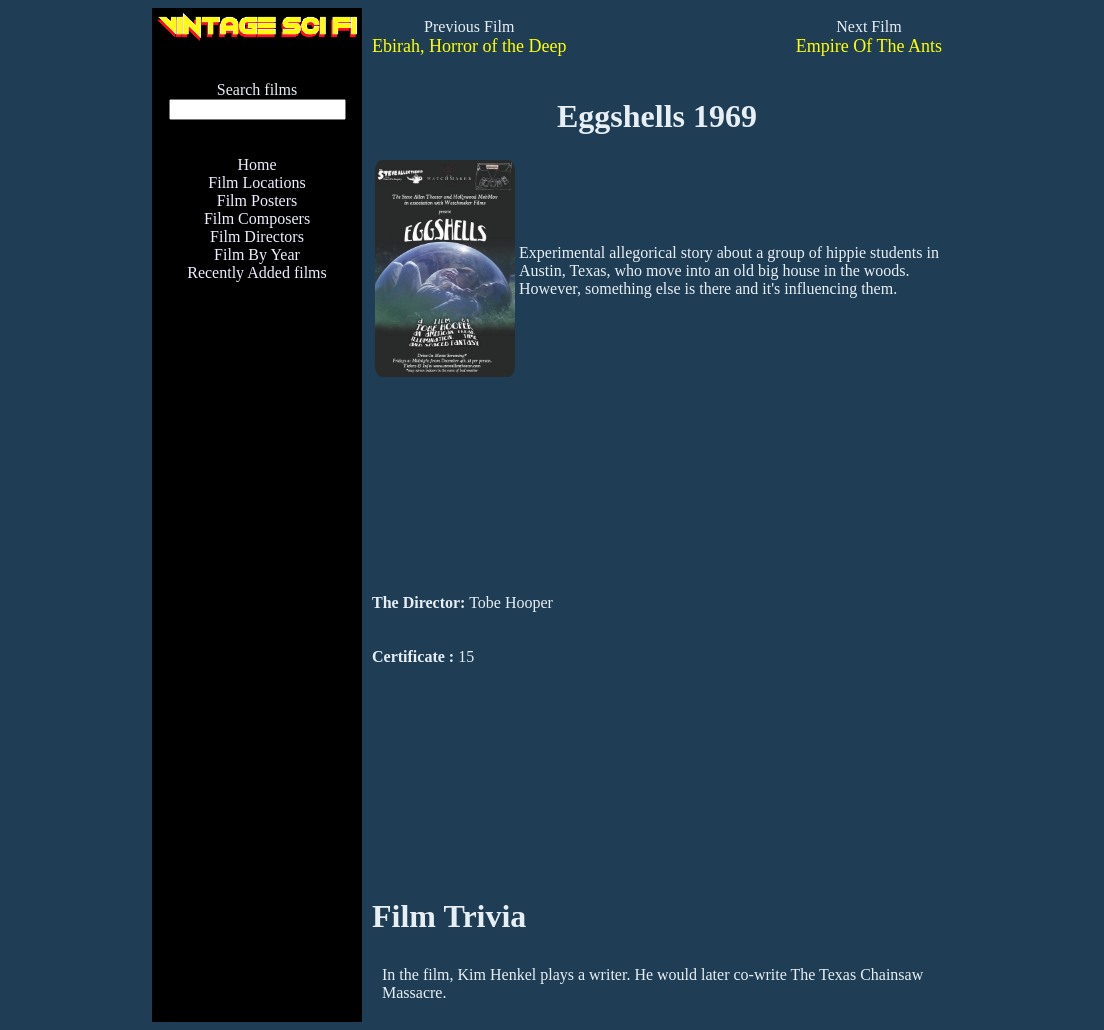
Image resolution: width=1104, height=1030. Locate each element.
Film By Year (257, 254)
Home (256, 164)
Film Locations (256, 182)
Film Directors (257, 236)
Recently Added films (257, 272)
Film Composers (257, 218)
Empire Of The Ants (869, 46)
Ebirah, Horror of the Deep (469, 46)
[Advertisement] (257, 717)
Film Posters (257, 200)
